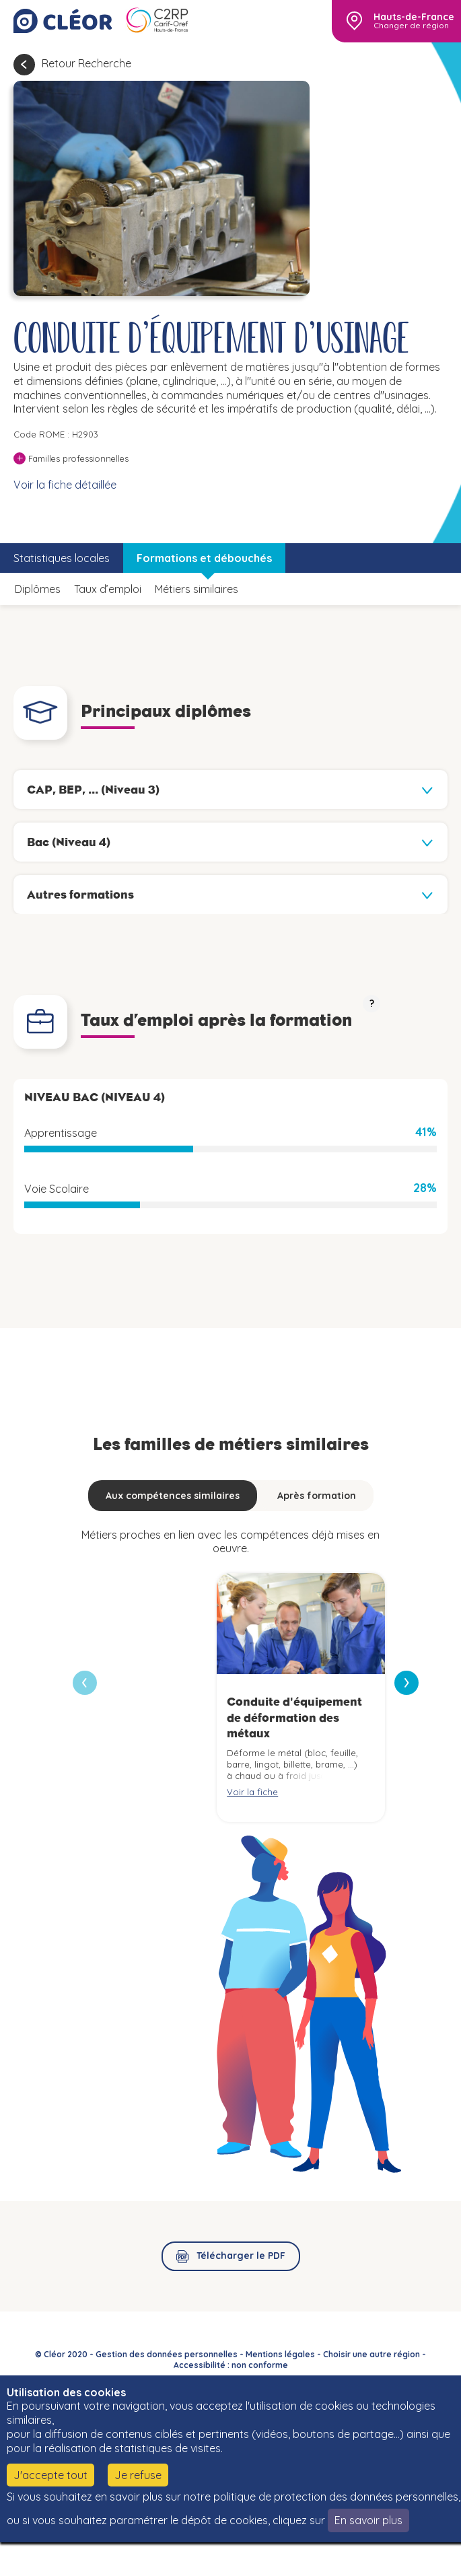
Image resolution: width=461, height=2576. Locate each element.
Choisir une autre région (371, 2354)
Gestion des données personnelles (167, 2354)
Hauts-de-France (414, 17)
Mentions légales (280, 2354)
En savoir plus (368, 2520)
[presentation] (406, 1683)
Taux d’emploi (107, 589)
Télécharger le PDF (241, 2256)
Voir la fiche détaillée (64, 484)
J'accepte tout (50, 2475)
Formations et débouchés (204, 558)
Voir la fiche (252, 1791)
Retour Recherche (86, 63)
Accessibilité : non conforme (231, 2365)
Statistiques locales (61, 558)
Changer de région (411, 26)
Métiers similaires (196, 589)
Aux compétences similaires (173, 1496)
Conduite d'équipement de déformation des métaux (294, 1717)
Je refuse (138, 2475)
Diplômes (38, 589)
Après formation (316, 1496)
